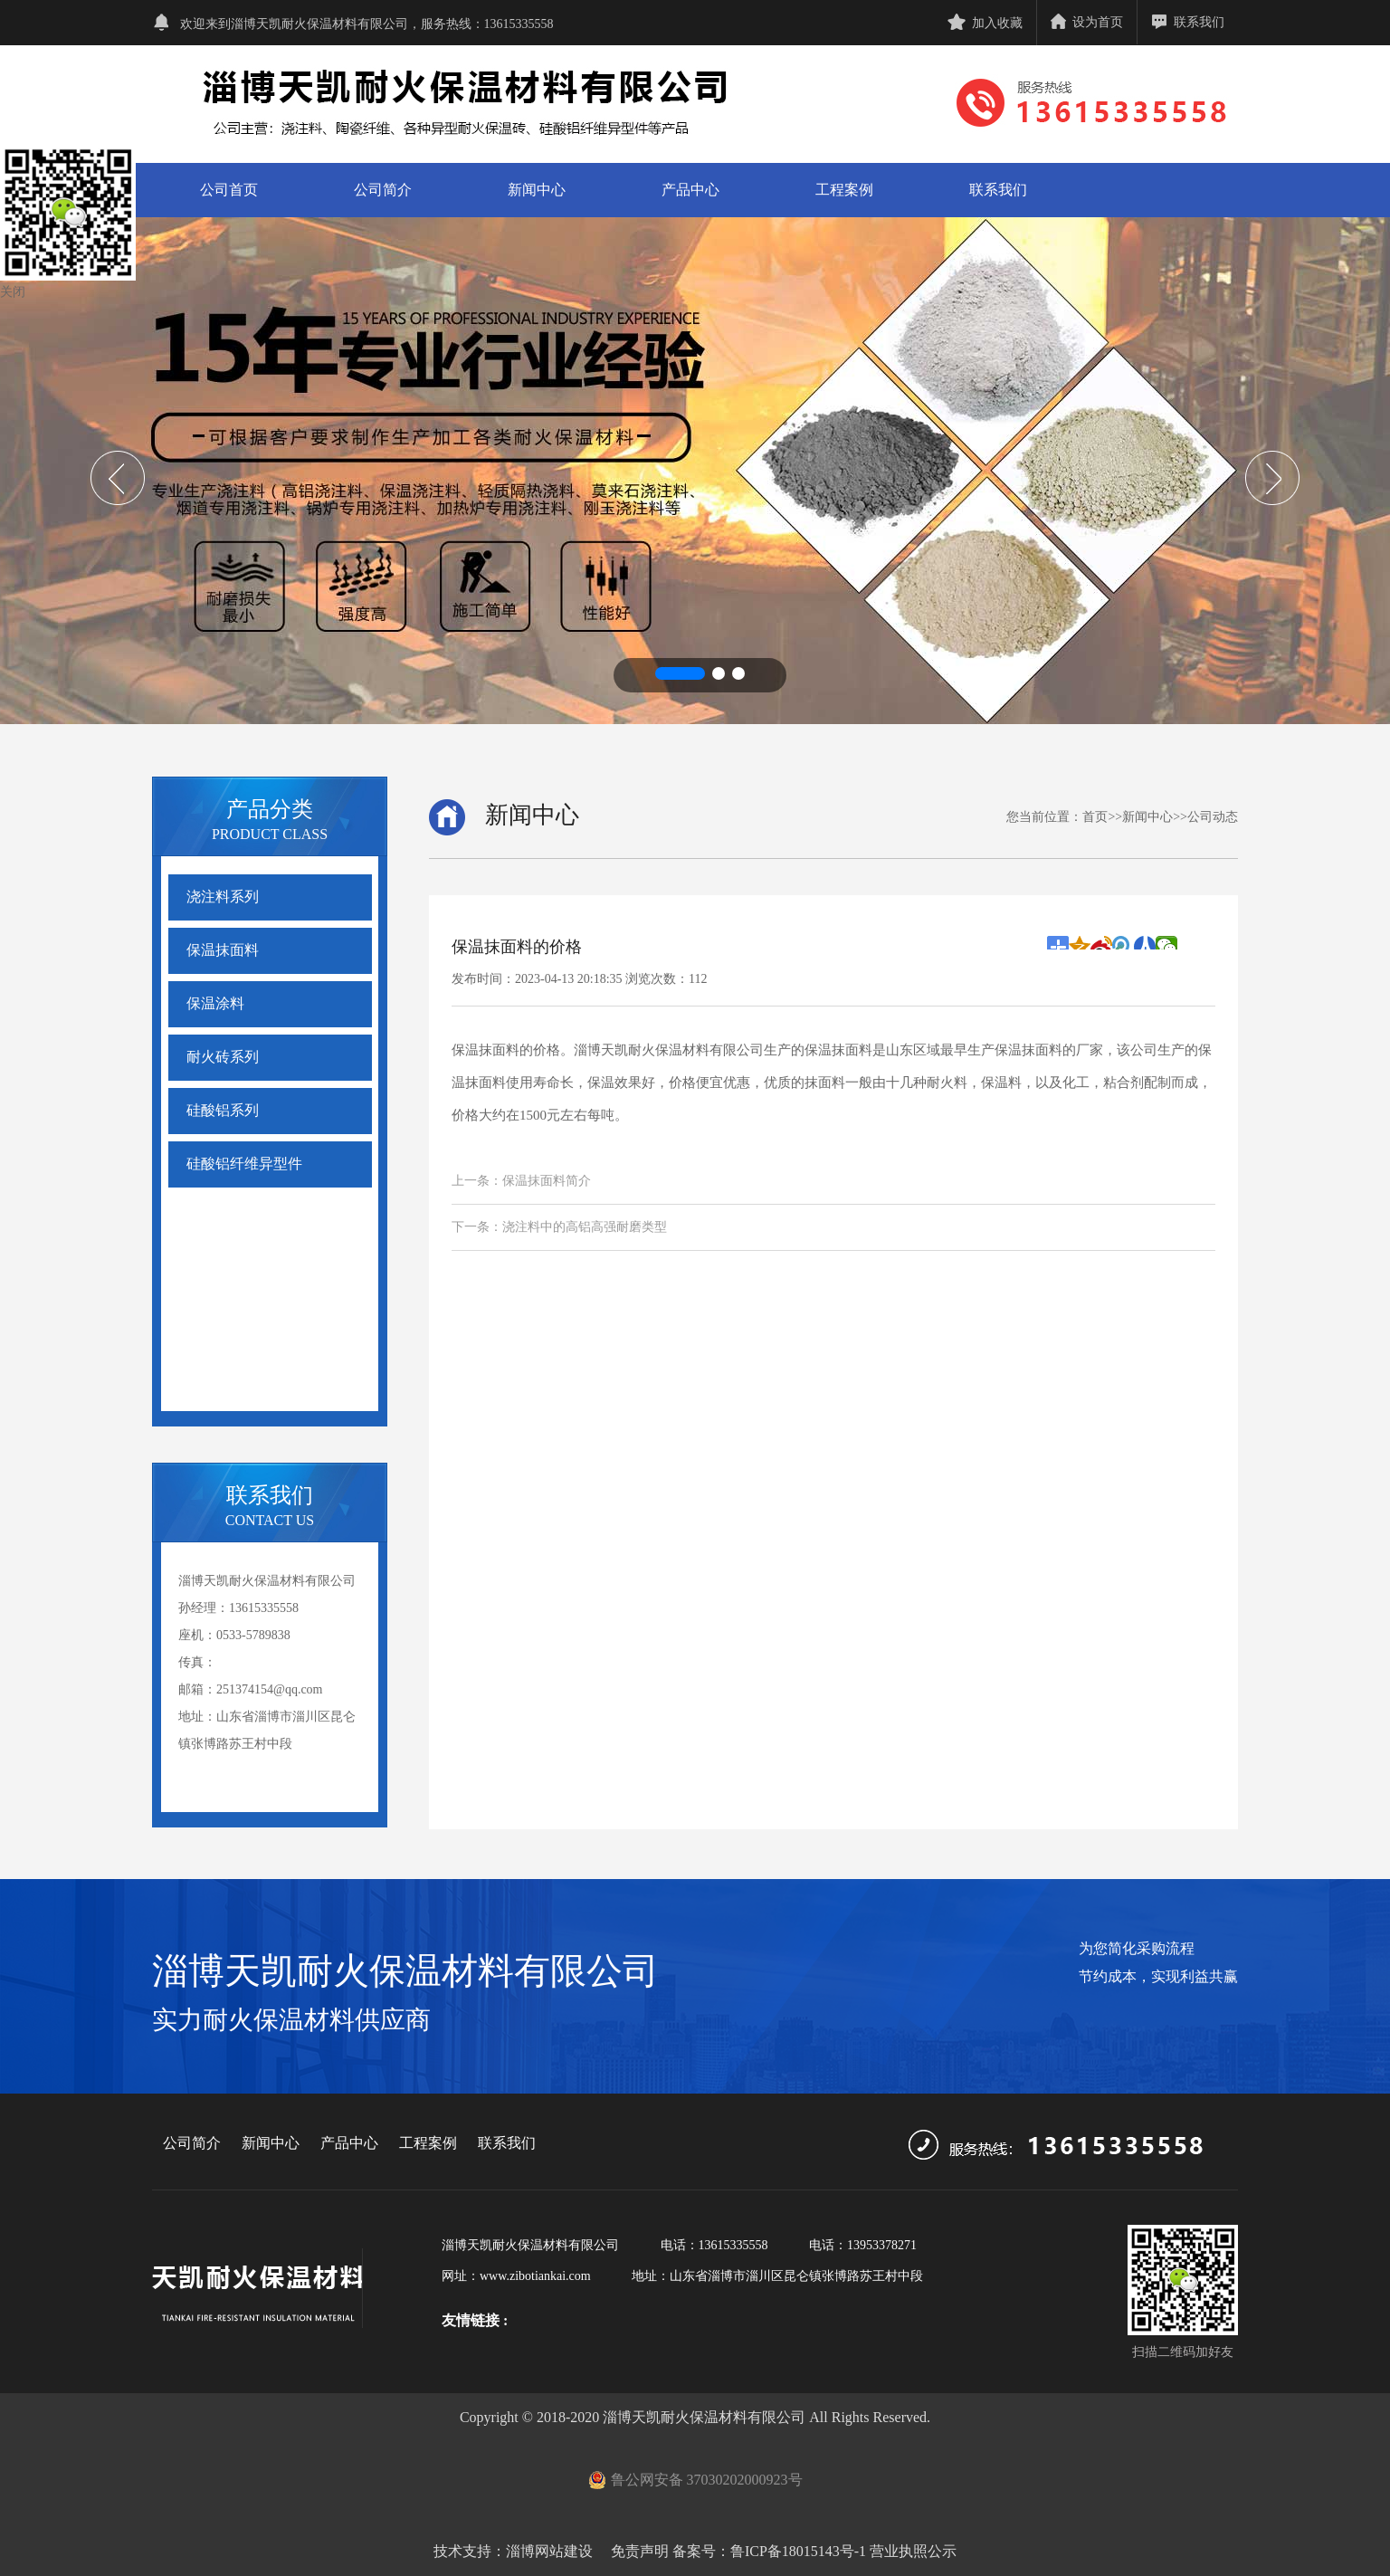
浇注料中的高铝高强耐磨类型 (584, 1227)
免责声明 (638, 2551)
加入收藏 (985, 23)
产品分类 (269, 809)
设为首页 (1087, 22)
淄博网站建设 (549, 2551)
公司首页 (229, 189)
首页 (1095, 817)
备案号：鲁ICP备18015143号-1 (769, 2551)
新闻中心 (537, 189)
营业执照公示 (913, 2551)
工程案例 (844, 189)
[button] (680, 673)
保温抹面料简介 (546, 1181)
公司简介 (383, 189)
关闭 (12, 292)
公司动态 (1212, 817)
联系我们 (1187, 22)
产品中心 (690, 189)
